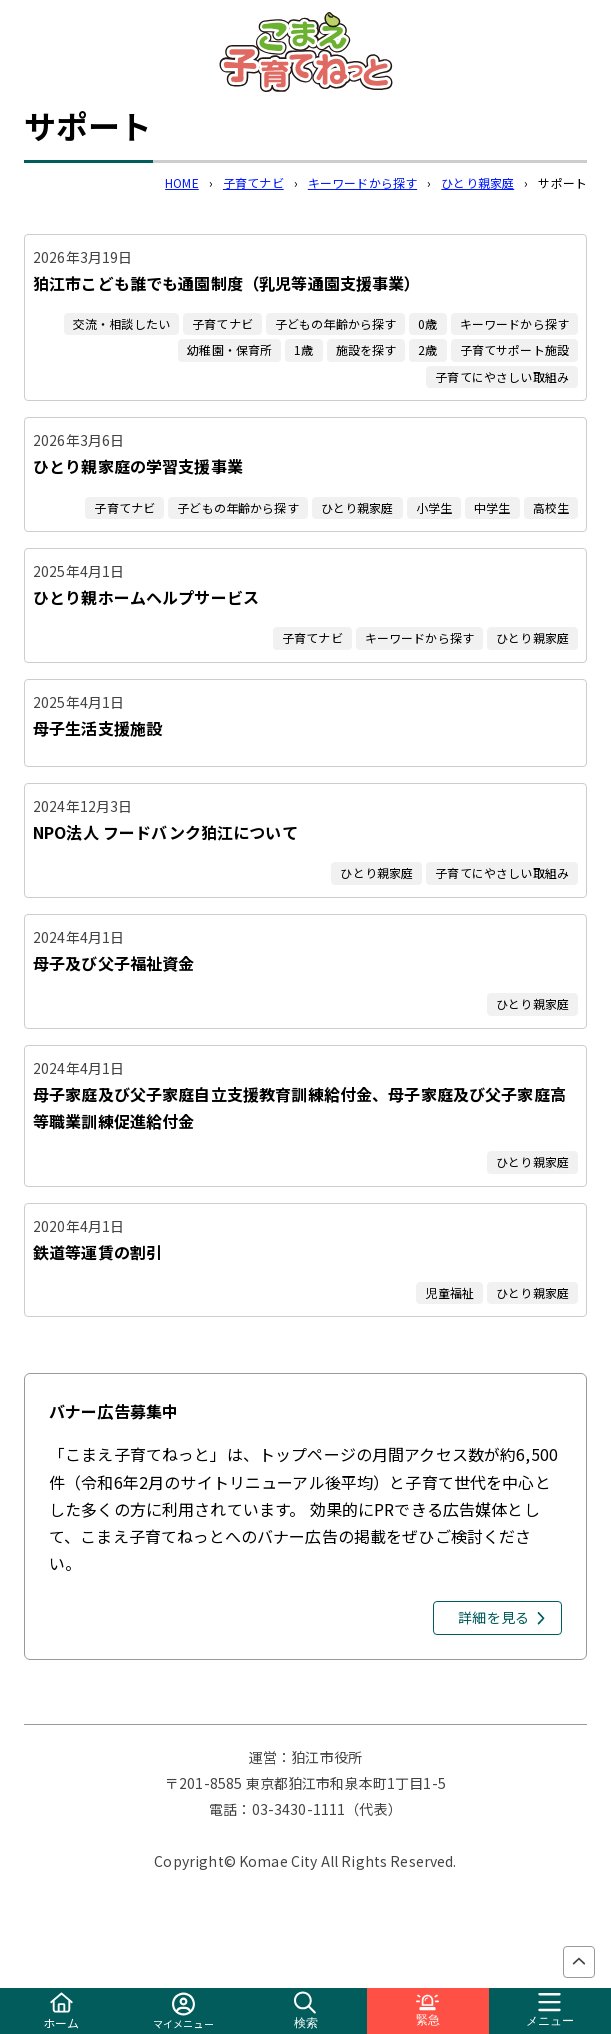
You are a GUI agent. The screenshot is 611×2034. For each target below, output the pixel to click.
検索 (306, 2010)
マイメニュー (183, 2011)
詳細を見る (493, 1617)
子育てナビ (253, 182)
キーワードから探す (362, 182)
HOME (182, 182)
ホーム (61, 2011)
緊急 (428, 2010)
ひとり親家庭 (477, 182)
